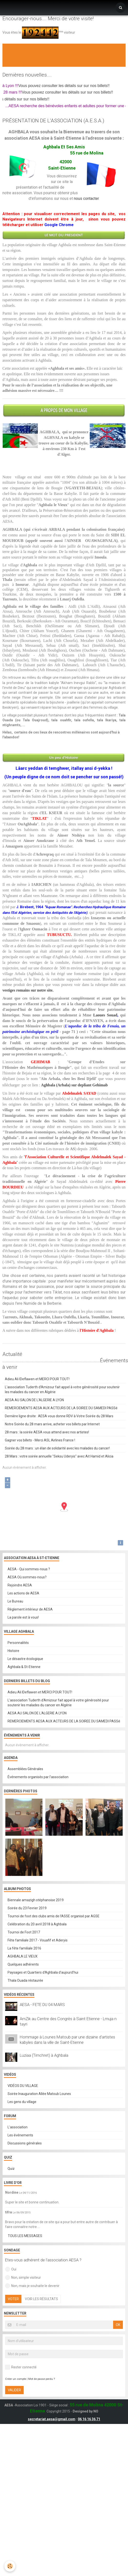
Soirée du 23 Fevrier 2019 (27, 1908)
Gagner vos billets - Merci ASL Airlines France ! (40, 1440)
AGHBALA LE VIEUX (23, 1956)
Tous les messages (25, 2236)
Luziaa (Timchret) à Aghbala (44, 2055)
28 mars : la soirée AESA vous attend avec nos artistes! (47, 1432)
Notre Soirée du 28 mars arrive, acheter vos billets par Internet (52, 1424)
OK (118, 2325)
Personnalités (18, 1643)
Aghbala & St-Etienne (24, 1667)
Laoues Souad (105, 1015)
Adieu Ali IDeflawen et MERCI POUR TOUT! (37, 1379)
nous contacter (86, 198)
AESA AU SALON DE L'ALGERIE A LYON (34, 1400)
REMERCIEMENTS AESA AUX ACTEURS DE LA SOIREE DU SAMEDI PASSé (61, 1408)
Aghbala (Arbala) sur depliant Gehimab (74, 1085)
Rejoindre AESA (20, 1585)
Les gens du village (22, 2102)
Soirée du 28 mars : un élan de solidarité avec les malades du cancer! (57, 1448)
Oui (10, 2269)
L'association (18, 2127)
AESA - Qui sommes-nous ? (29, 1569)
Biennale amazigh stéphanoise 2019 (36, 1900)
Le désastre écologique (25, 1659)
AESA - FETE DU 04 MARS (42, 2004)
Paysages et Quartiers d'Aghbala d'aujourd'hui (43, 1972)
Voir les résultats (41, 2299)
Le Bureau (15, 1601)
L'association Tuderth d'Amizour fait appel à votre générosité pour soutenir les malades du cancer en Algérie (62, 1389)
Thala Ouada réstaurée (25, 1980)
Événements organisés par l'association (38, 1777)
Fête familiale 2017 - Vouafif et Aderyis (38, 1940)
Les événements (20, 2135)
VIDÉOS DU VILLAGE (23, 2086)
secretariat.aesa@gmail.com (51, 2419)
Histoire (13, 1651)
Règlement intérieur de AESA (30, 1609)
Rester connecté (21, 2367)
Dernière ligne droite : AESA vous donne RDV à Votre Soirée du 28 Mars (59, 1416)
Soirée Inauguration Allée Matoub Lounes (39, 2094)
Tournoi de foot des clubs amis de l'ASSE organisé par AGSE (53, 1916)
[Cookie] (9, 2566)
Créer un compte (15, 2379)
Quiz (11, 2169)
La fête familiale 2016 (24, 1948)
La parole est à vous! (23, 1617)
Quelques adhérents (23, 1964)
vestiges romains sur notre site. (27, 990)
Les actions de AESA (23, 1593)
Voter (13, 2299)
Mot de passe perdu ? (41, 2379)
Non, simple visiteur (23, 2277)
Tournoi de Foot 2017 (24, 1932)
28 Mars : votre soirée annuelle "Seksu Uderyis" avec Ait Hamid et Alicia (59, 1456)
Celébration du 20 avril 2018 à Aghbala (37, 1924)
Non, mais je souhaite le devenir (32, 2285)
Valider (14, 2390)
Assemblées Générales (25, 1769)
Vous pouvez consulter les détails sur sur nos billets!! (80, 86)
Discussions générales (25, 2143)
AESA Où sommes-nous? (27, 1577)
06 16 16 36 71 (89, 2419)
